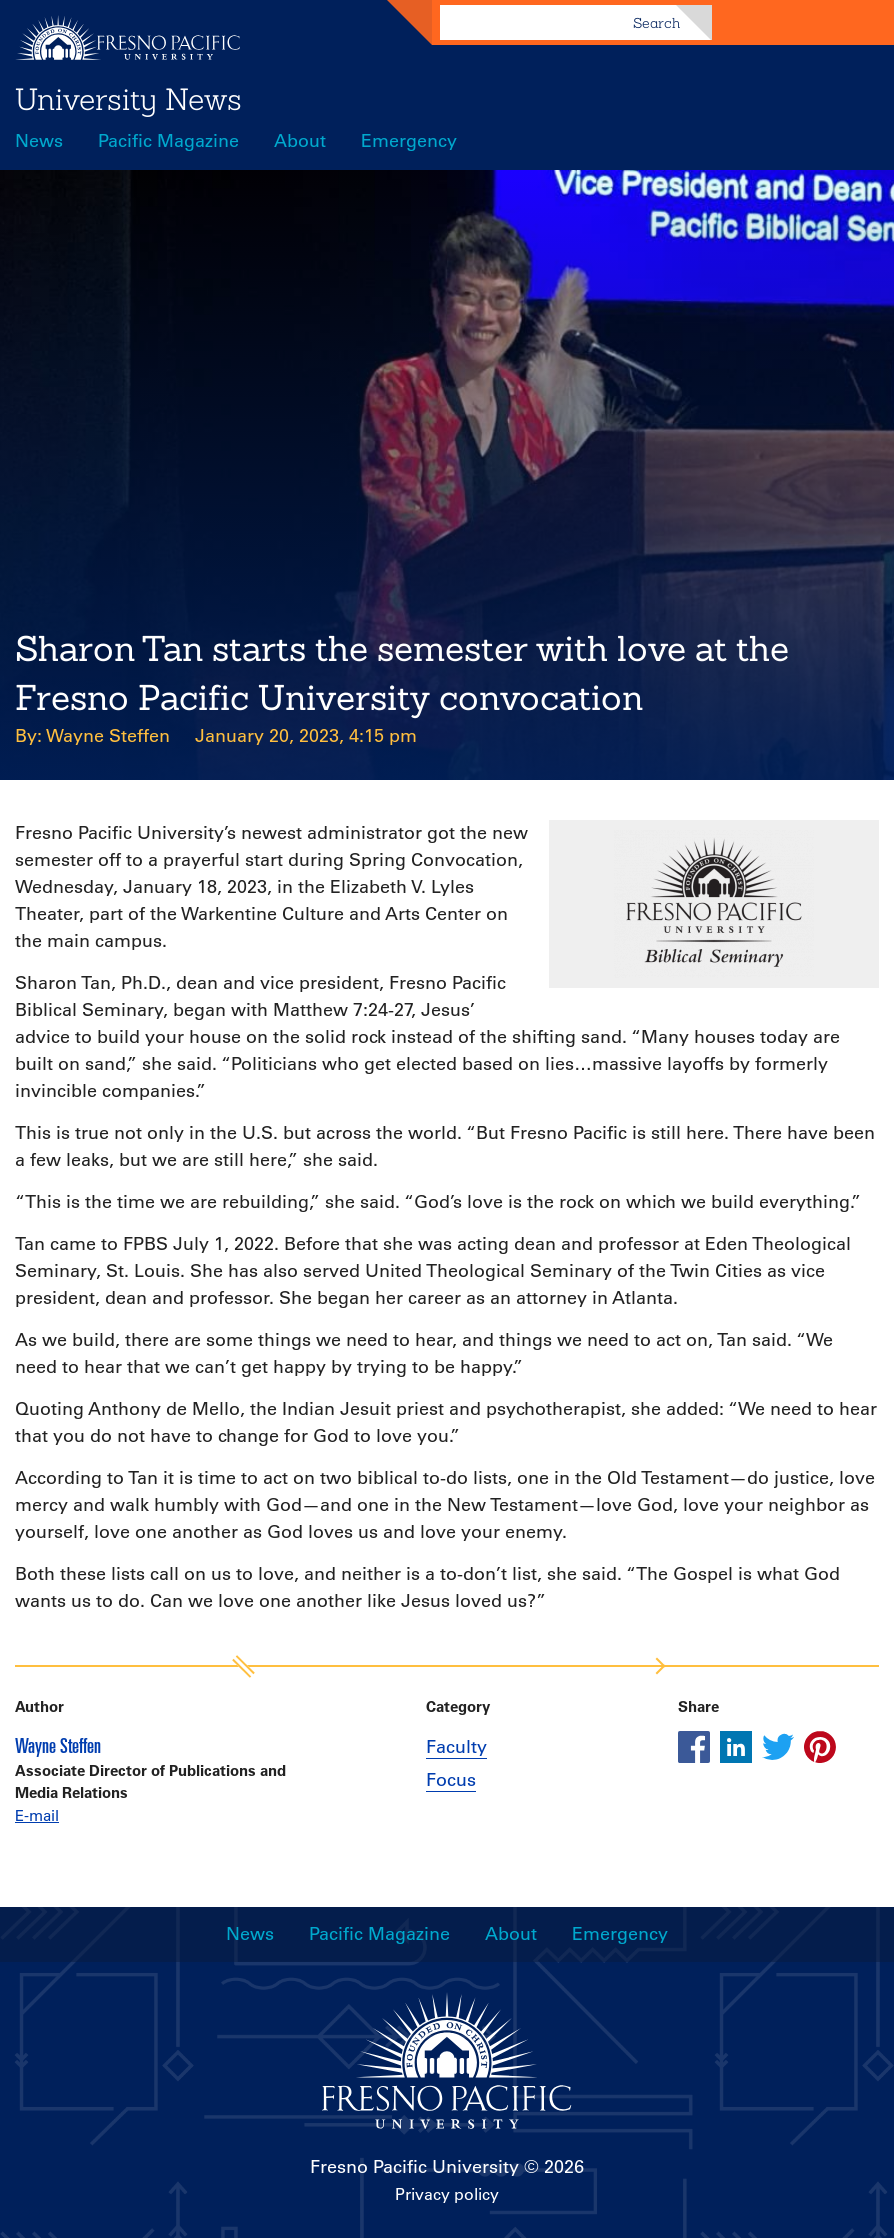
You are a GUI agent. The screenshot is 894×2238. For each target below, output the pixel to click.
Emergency (409, 141)
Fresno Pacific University (414, 2167)
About (300, 141)
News (39, 141)
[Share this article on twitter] (778, 1747)
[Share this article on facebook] (694, 1747)
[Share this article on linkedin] (736, 1747)
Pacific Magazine (168, 141)
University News (128, 99)
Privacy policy (447, 2194)
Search (656, 23)
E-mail (37, 1815)
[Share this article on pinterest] (820, 1747)
